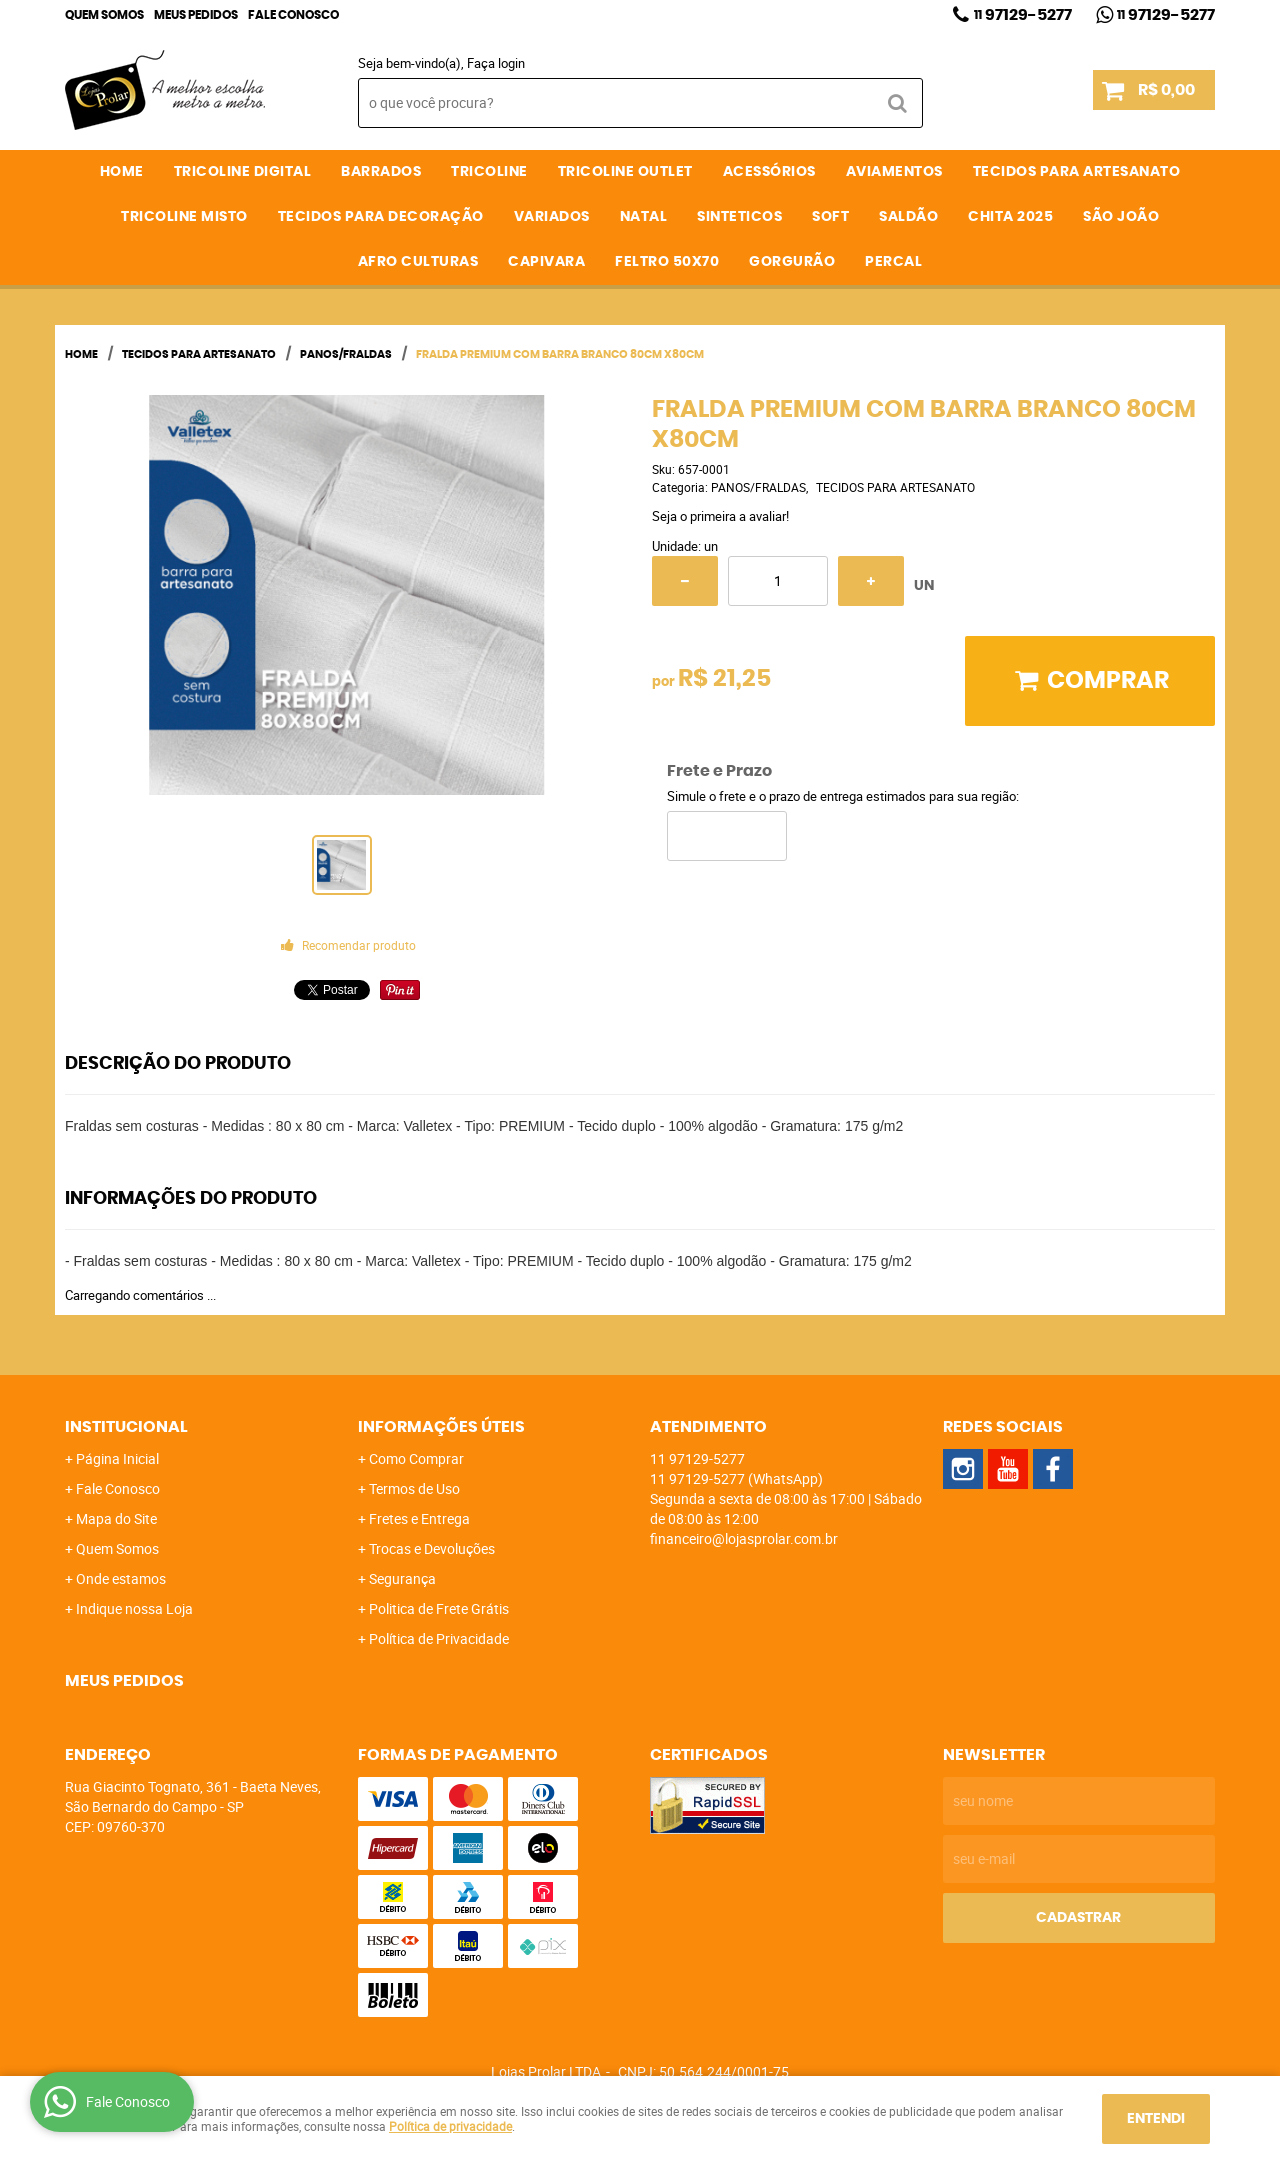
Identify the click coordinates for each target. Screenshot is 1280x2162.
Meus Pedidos (196, 15)
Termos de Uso (414, 1488)
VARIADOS (552, 217)
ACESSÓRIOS (769, 172)
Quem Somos (104, 15)
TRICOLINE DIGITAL (243, 172)
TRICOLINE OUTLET (625, 172)
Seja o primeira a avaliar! (720, 516)
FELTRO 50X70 (667, 262)
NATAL (644, 217)
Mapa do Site (116, 1518)
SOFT (830, 217)
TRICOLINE (489, 172)
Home (122, 172)
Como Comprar (416, 1458)
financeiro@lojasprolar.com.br (744, 1538)
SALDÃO (908, 217)
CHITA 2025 (1010, 217)
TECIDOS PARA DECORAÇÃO (381, 217)
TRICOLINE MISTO (184, 217)
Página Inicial (117, 1458)
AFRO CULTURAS (418, 262)
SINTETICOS (739, 217)
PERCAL (893, 262)
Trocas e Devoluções (432, 1548)
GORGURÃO (792, 262)
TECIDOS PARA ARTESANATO (1077, 172)
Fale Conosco (293, 15)
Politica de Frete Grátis (439, 1608)
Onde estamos (121, 1578)
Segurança (402, 1578)
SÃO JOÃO (1121, 217)
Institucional (126, 1427)
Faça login (496, 63)
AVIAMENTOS (894, 172)
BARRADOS (381, 172)
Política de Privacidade (439, 1638)
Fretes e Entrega (419, 1518)
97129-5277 (1023, 15)
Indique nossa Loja (134, 1608)
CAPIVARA (546, 262)
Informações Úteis (441, 1427)
